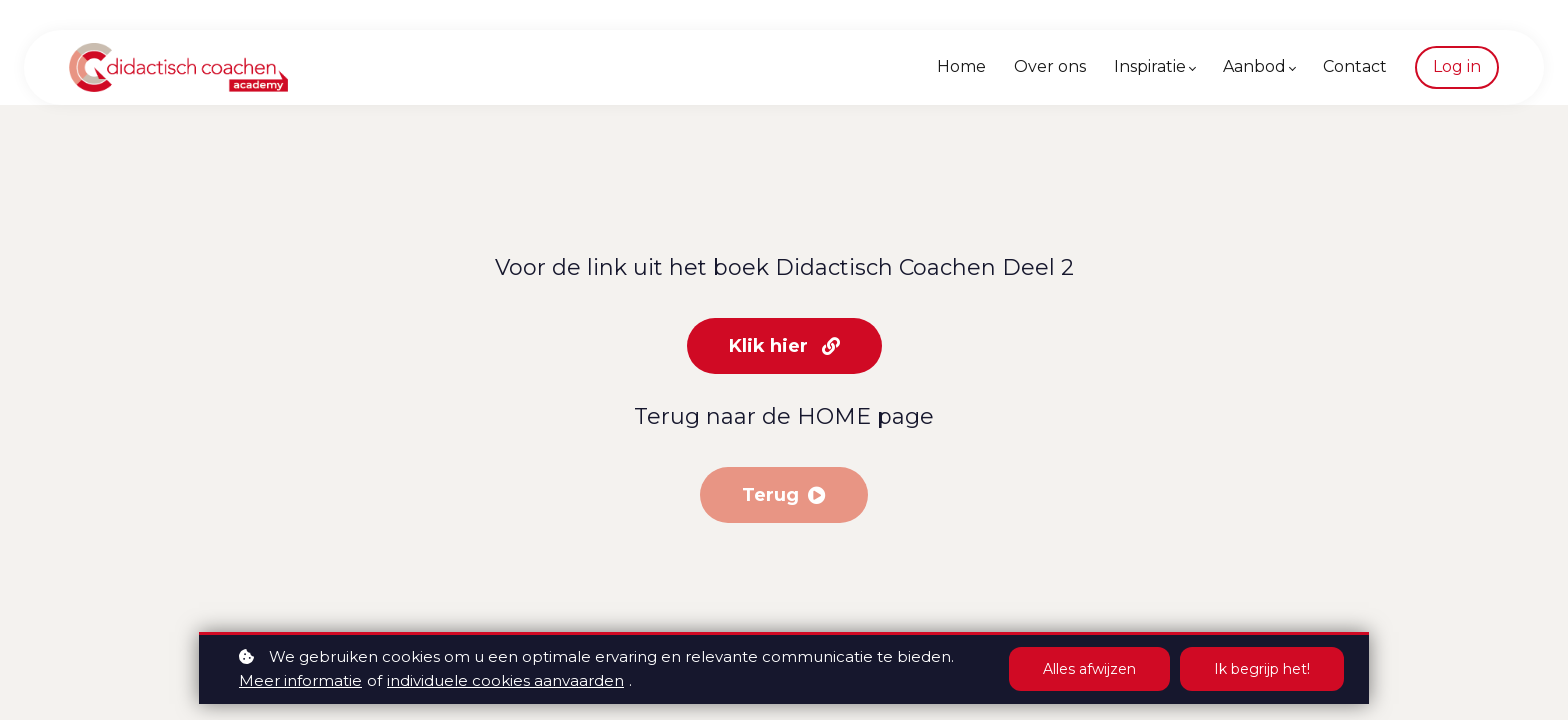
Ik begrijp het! (1262, 669)
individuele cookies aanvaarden (505, 680)
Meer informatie (300, 680)
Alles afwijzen (1089, 669)
